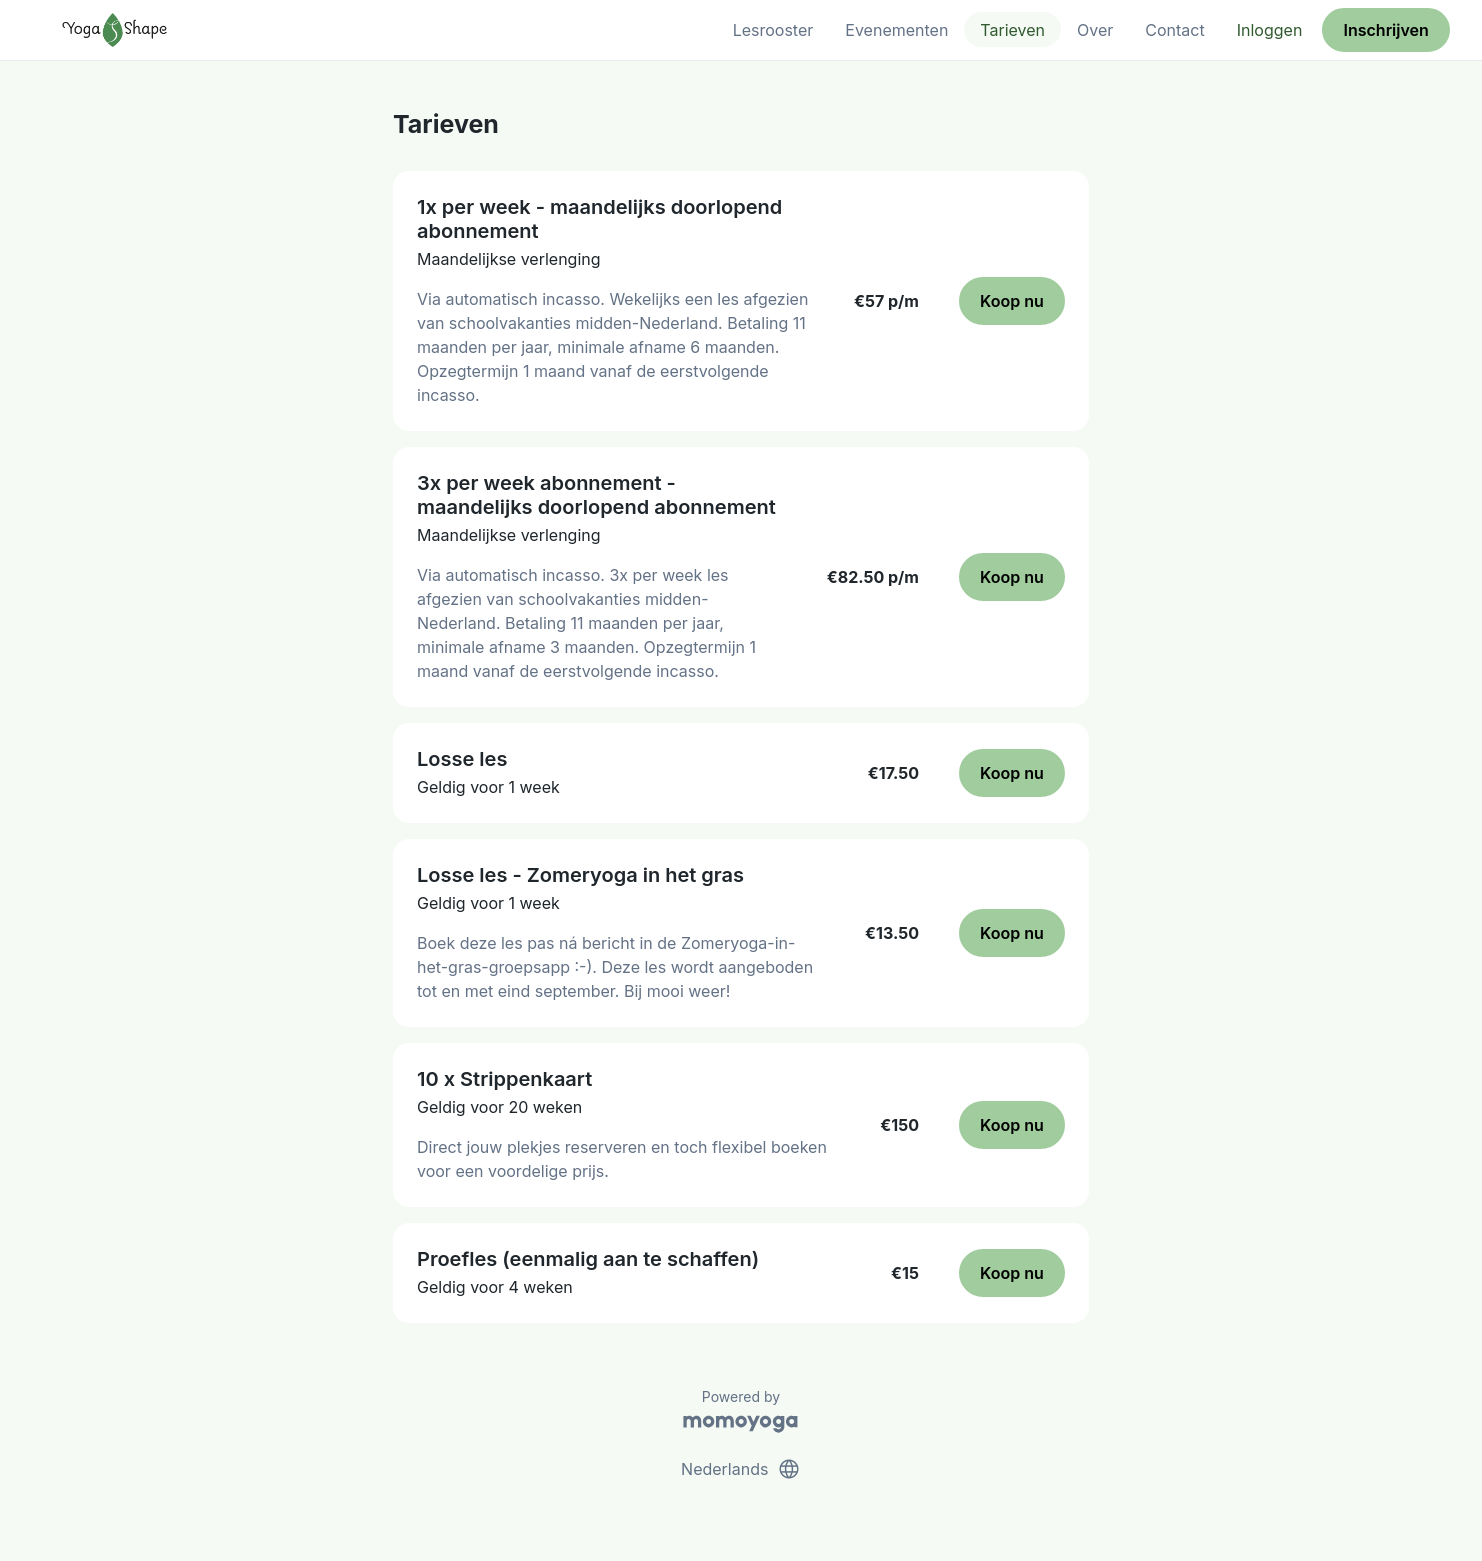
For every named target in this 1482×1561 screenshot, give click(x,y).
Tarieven (1012, 30)
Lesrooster (773, 30)
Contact (1174, 30)
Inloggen (1270, 30)
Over (1095, 30)
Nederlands (741, 1469)
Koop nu (1012, 301)
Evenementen (896, 30)
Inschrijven (1386, 30)
